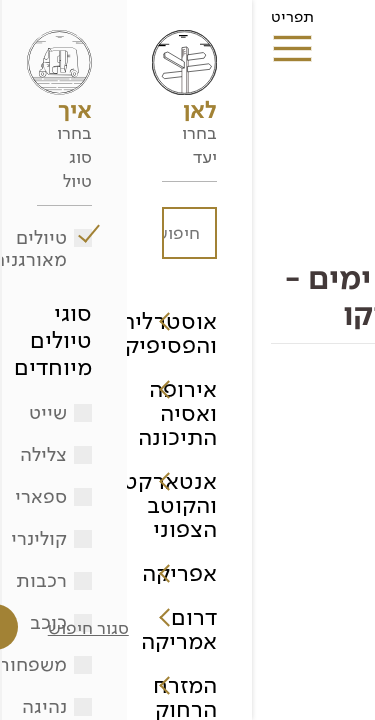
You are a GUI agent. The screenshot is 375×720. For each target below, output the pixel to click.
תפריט (40, 23)
